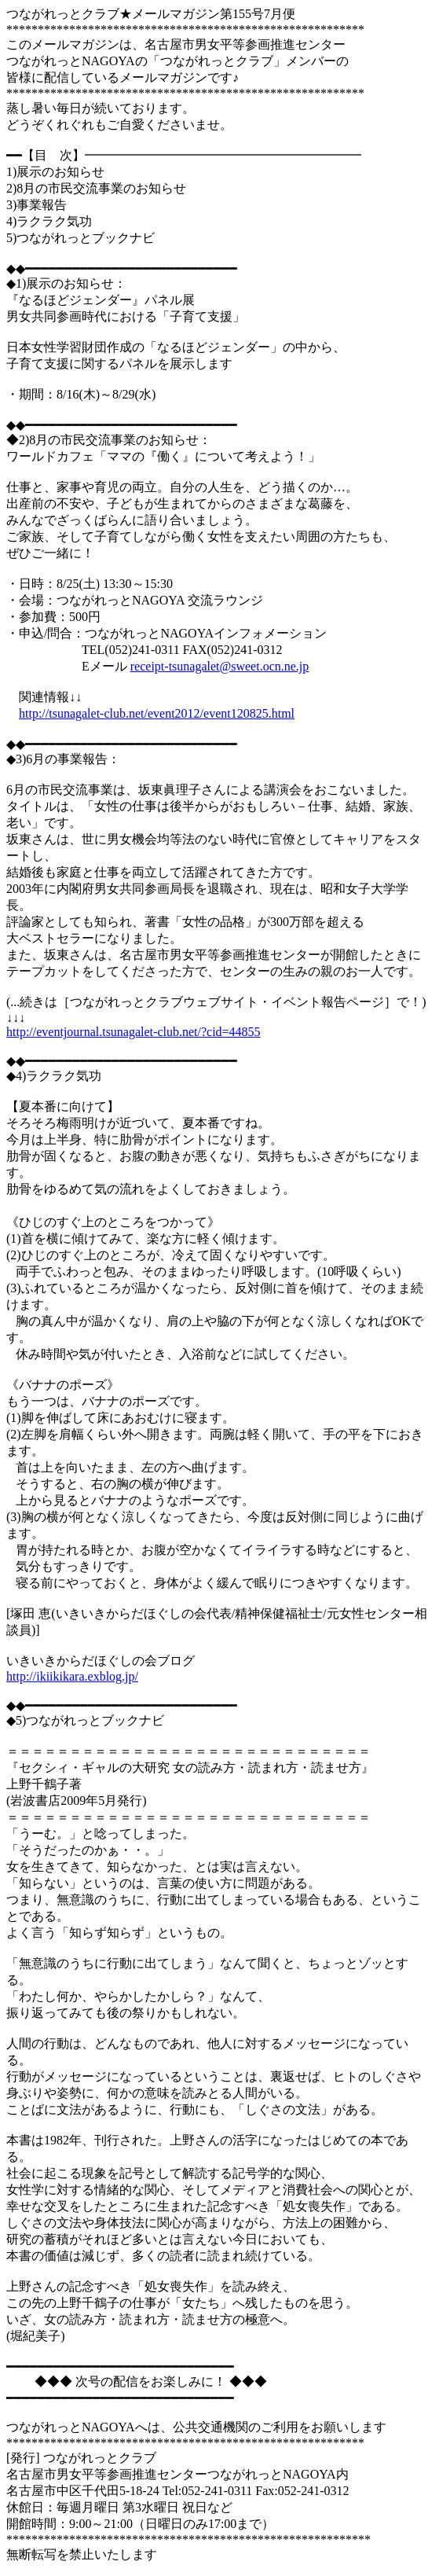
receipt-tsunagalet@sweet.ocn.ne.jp (219, 666)
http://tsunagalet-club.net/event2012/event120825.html (156, 713)
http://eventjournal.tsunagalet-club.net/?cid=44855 (133, 1031)
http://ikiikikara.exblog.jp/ (72, 1676)
